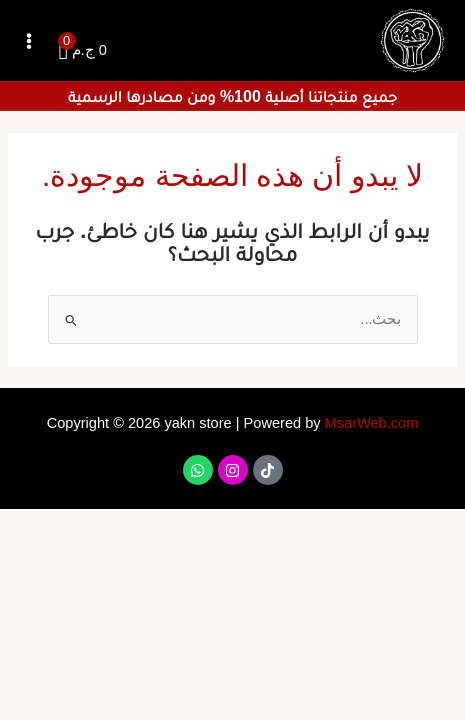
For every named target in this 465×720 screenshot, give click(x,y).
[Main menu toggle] (29, 41)
